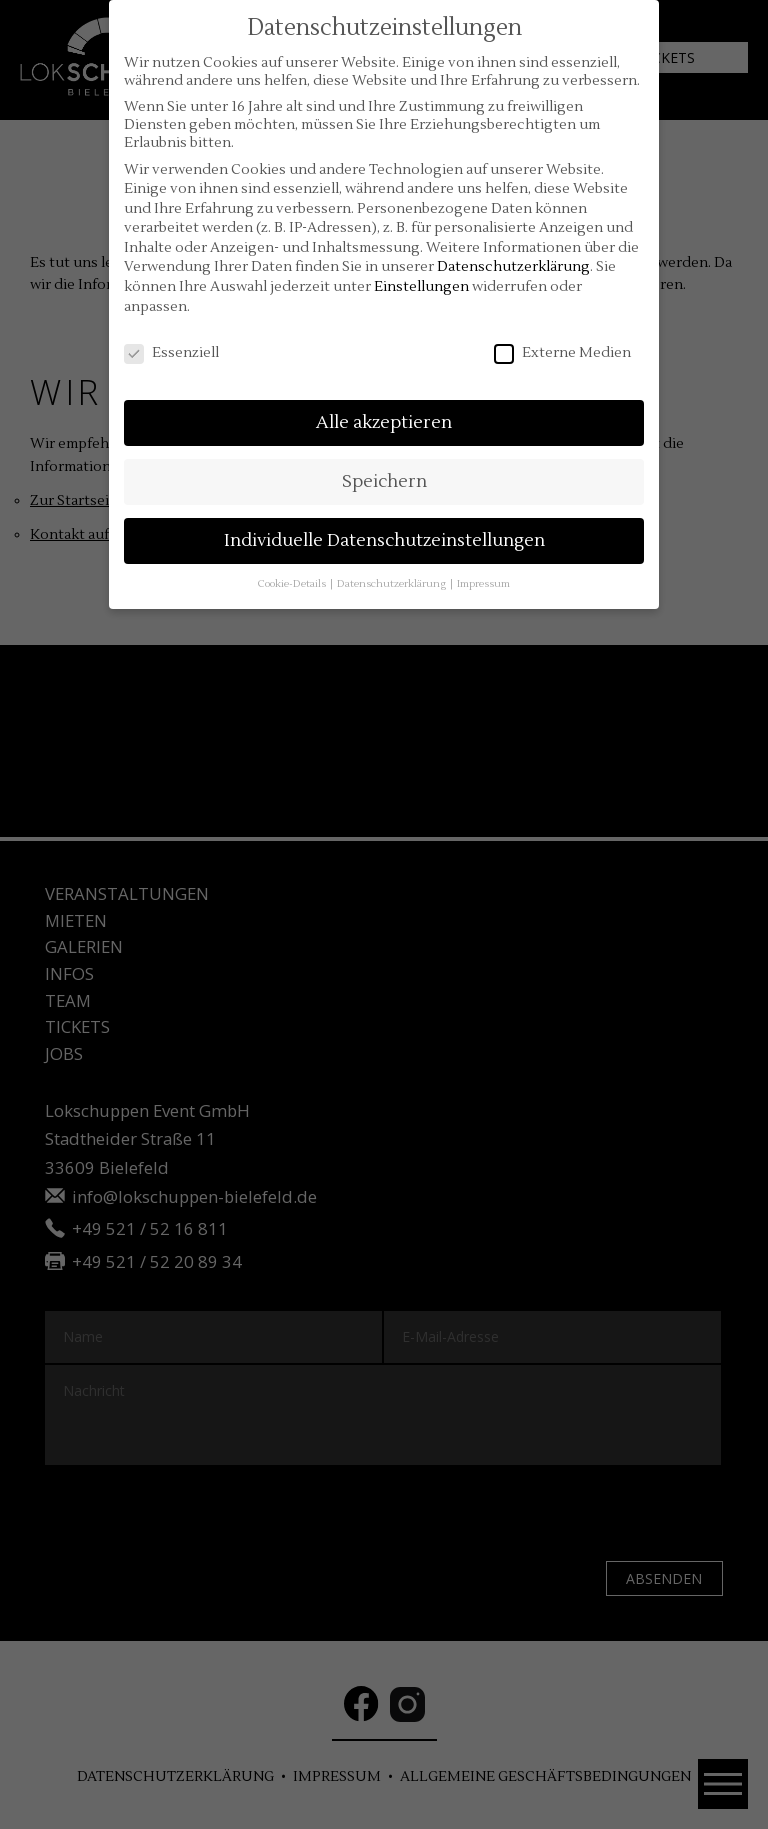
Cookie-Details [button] (293, 583)
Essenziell (171, 353)
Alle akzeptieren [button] (384, 422)
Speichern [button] (384, 481)
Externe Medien (562, 353)
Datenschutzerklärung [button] (392, 583)
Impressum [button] (483, 583)
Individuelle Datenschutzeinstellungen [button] (384, 540)
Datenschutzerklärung (513, 267)
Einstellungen (421, 287)
